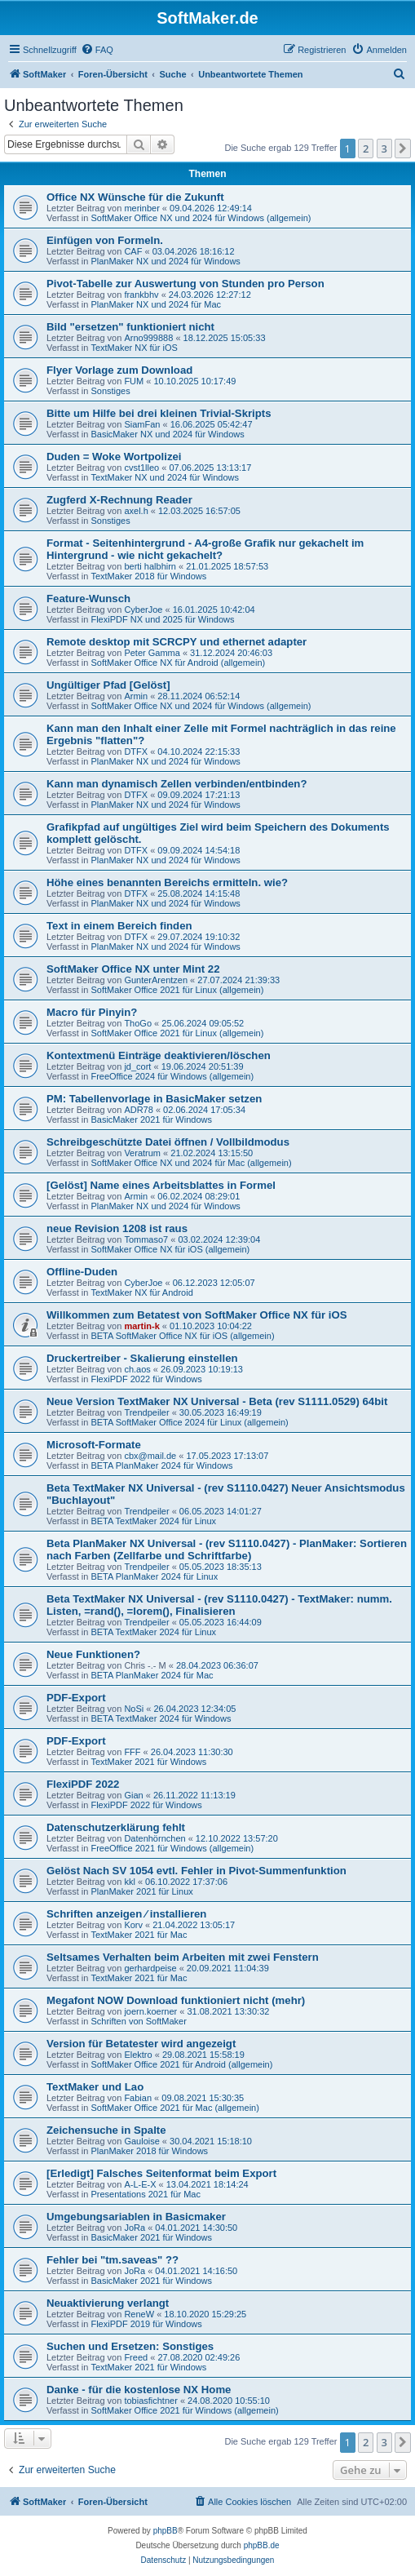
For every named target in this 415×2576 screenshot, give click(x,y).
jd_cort (137, 1066)
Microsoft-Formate (93, 1445)
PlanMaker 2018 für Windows (149, 2151)
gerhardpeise (150, 1968)
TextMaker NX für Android (141, 1292)
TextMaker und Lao (94, 2087)
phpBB (165, 2530)
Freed (136, 2357)
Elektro (138, 2054)
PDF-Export (76, 1697)
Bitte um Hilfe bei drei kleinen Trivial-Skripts (159, 413)
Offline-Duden (81, 1272)
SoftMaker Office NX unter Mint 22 (133, 969)
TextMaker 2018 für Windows (148, 576)
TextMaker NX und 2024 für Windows (165, 477)
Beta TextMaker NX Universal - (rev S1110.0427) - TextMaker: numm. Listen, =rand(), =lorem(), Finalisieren (219, 1605)
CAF (133, 251)
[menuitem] (97, 50)
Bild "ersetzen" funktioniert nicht (130, 327)
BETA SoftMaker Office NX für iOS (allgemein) (182, 1336)
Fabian (138, 2098)
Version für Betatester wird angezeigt (141, 2043)
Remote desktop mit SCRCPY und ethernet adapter (176, 642)
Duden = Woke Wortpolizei (113, 456)
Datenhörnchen (154, 1838)
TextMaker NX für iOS (134, 347)
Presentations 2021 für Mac (146, 2194)
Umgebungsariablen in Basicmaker (136, 2216)
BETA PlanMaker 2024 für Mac (152, 1675)
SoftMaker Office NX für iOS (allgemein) (170, 1249)
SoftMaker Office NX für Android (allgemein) (178, 662)
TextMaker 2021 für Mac (139, 1935)
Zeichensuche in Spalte (106, 2130)
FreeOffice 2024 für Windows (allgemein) (172, 1076)
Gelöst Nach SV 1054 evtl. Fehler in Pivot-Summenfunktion (196, 1870)
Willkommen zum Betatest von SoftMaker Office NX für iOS (196, 1315)
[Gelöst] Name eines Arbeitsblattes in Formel (161, 1185)
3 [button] (384, 148)
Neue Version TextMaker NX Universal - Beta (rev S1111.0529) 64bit (216, 1401)
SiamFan (142, 424)
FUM (133, 381)
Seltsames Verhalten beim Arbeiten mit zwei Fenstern (182, 1957)
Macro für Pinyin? (91, 1012)
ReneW (139, 2314)
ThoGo (138, 1023)
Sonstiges (110, 391)
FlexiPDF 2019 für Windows (146, 2324)
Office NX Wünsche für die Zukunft (135, 197)
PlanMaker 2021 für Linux (141, 1891)
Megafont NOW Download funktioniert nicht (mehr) (175, 2000)
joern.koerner (150, 2011)
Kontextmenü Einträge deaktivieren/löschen (158, 1055)
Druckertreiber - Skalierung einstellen (142, 1358)
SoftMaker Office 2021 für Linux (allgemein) (177, 990)
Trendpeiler (146, 1412)
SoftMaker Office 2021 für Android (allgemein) (181, 2064)
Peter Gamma (151, 653)
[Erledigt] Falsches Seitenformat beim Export (161, 2173)
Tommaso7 (146, 1239)
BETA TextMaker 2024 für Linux (153, 1521)
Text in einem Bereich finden (119, 926)
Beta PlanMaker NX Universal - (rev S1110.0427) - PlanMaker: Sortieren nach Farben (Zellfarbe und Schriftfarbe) (226, 1549)
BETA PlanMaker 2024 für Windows (161, 1465)
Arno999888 (148, 338)
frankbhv (141, 294)
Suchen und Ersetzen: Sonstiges (130, 2346)
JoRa (134, 2227)
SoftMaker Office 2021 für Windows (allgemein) (184, 2410)
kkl (129, 1882)
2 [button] (366, 148)
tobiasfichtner (150, 2400)
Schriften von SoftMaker (138, 2021)
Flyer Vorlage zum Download (119, 370)
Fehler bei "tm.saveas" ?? (112, 2260)
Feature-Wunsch (88, 598)
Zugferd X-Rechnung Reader (119, 500)
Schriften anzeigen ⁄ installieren (126, 1914)
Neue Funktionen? (93, 1654)
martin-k (141, 1326)
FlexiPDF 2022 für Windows (146, 1379)
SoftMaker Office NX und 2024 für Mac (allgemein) (191, 1163)
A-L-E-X (140, 2184)
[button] (403, 148)
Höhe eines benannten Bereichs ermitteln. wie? (167, 882)
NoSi (133, 1709)
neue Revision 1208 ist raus (117, 1228)
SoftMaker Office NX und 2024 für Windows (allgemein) (201, 218)
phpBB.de (262, 2545)
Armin (136, 696)
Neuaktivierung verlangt (107, 2303)
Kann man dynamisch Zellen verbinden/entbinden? (176, 784)
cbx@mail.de (150, 1456)
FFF (132, 1752)
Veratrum (142, 1153)
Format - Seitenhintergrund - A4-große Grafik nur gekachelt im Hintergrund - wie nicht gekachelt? (205, 549)
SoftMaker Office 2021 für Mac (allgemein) (174, 2108)
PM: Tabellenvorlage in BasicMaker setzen (154, 1099)
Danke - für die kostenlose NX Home (138, 2389)
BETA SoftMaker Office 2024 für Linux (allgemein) (189, 1422)
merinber (141, 208)
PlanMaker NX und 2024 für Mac (156, 304)
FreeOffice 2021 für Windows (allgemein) (172, 1848)
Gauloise (141, 2141)
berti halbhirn (150, 566)
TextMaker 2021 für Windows (148, 1762)
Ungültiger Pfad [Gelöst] (108, 685)
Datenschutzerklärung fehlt (115, 1827)
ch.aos (137, 1369)
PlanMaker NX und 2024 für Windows (165, 261)
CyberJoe (143, 609)
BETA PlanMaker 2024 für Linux (154, 1576)
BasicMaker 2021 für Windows (151, 1119)
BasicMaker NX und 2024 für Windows (167, 434)
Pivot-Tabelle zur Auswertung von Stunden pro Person (185, 283)
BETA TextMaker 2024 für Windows (161, 1718)
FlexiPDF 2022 (82, 1784)
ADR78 (138, 1110)
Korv (133, 1925)
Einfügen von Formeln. (104, 240)
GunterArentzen (156, 980)
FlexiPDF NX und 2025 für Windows (162, 619)
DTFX (136, 751)
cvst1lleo (141, 467)
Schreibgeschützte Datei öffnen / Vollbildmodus (167, 1142)
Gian (133, 1795)
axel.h (136, 511)
